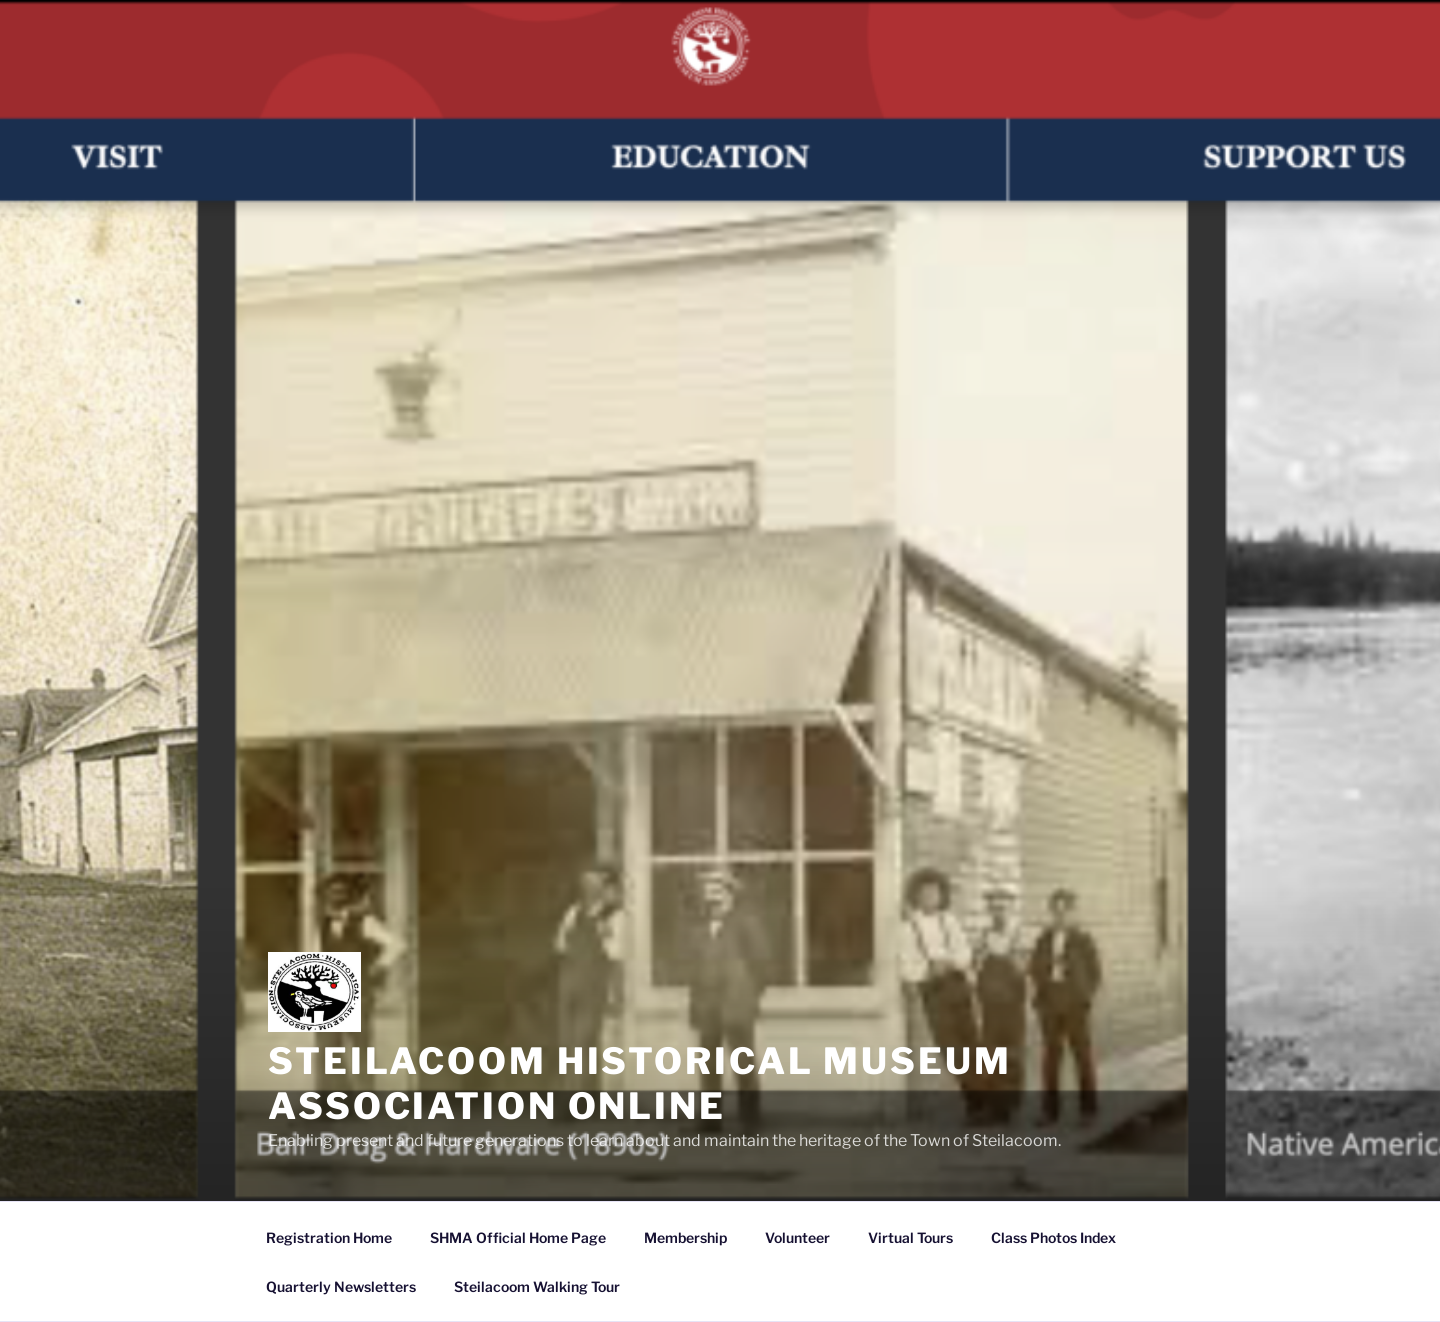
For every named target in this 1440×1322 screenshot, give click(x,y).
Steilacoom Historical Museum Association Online (640, 1083)
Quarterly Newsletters (341, 1286)
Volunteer (797, 1237)
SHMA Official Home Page (518, 1237)
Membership (685, 1237)
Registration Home (329, 1237)
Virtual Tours (910, 1237)
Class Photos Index (1053, 1237)
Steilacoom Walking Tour (537, 1286)
